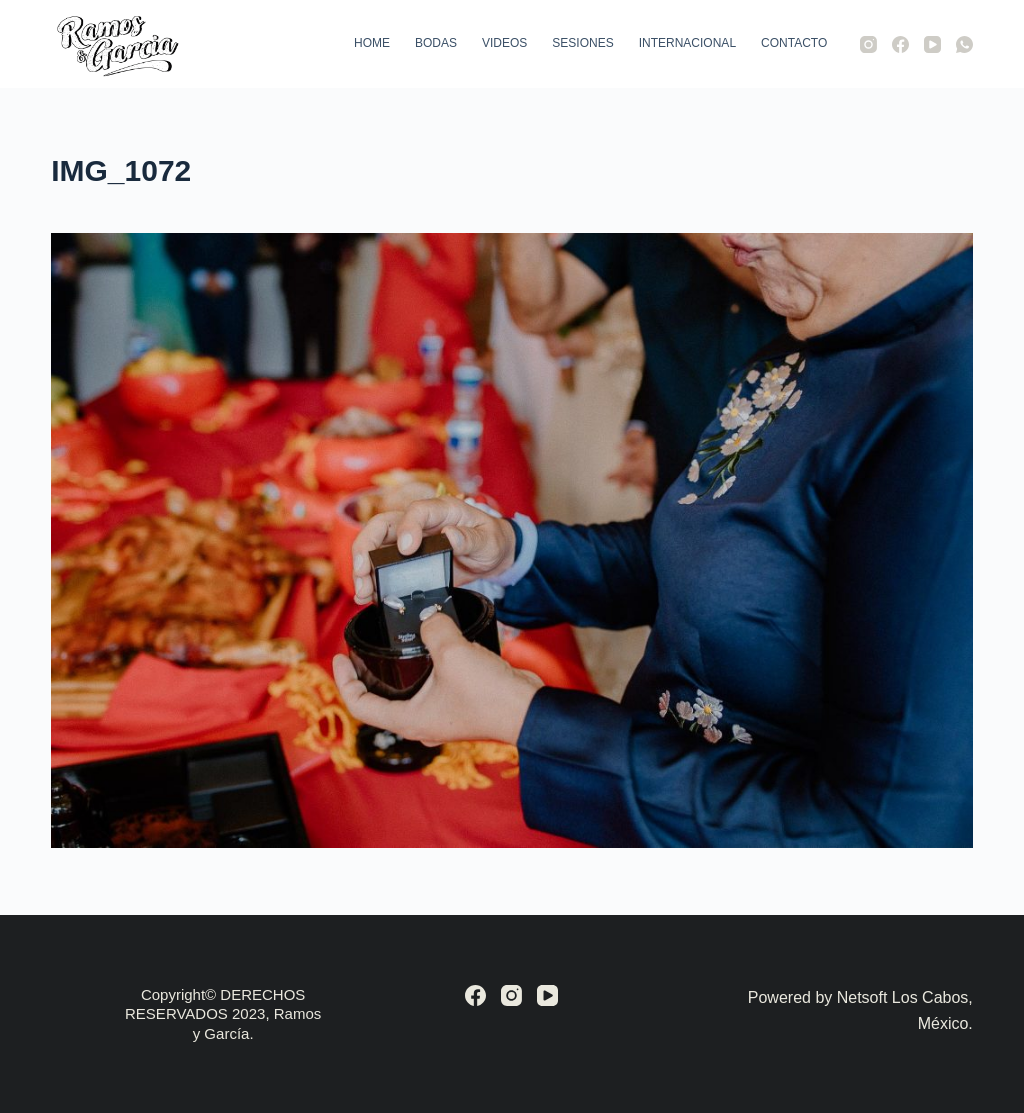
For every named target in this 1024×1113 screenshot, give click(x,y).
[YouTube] (932, 44)
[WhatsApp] (964, 44)
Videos (504, 43)
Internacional (687, 43)
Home (372, 43)
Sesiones (582, 43)
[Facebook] (900, 44)
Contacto (794, 43)
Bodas (436, 43)
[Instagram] (868, 44)
